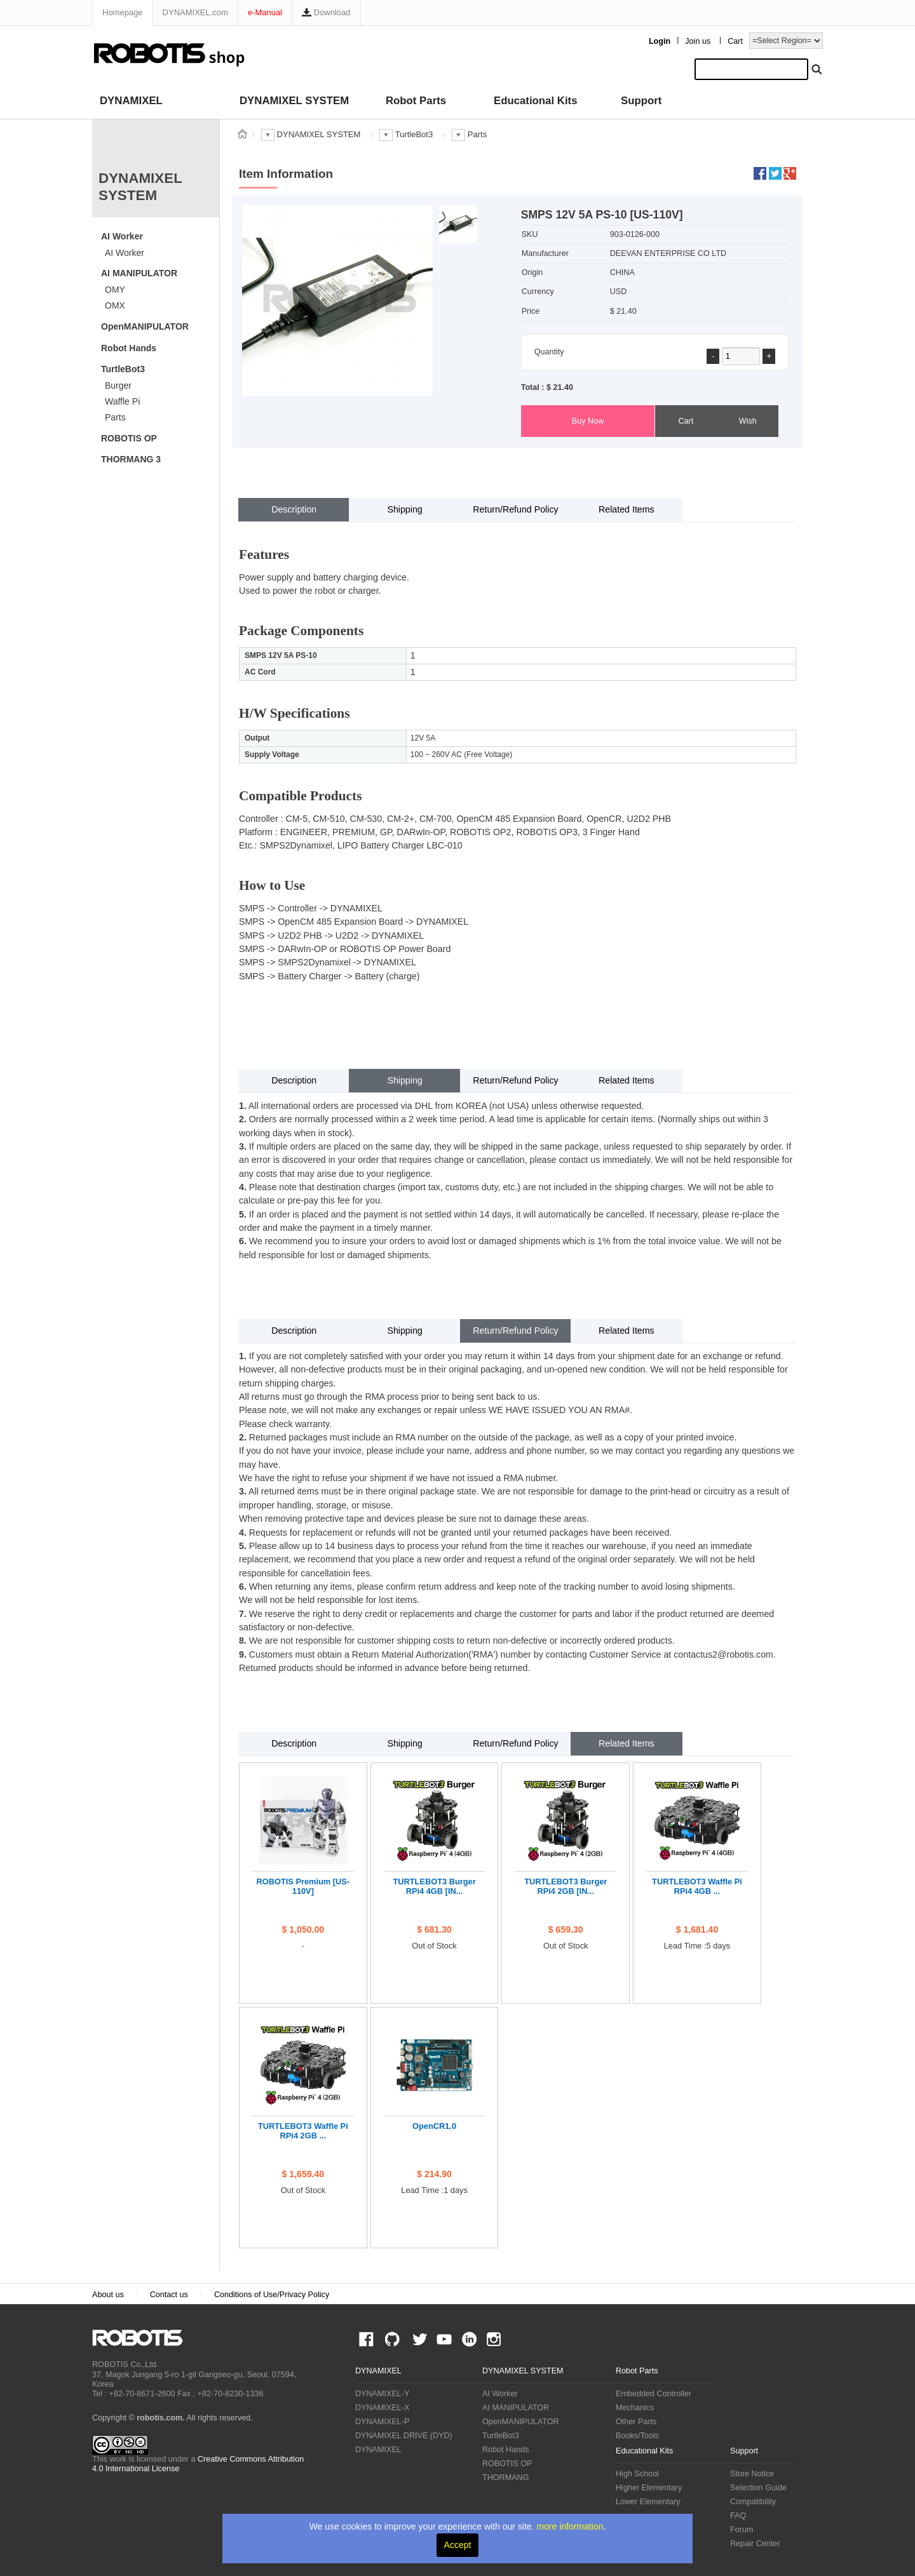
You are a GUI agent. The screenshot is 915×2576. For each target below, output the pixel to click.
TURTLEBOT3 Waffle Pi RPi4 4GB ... (697, 1886)
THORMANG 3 (131, 459)
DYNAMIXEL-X (382, 2407)
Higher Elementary (649, 2487)
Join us (697, 41)
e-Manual (265, 12)
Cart (735, 41)
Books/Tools (637, 2435)
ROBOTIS (142, 2337)
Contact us (169, 2294)
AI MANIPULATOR (139, 273)
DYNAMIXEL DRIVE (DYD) (403, 2435)
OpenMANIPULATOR (145, 326)
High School (637, 2473)
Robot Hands (128, 348)
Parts (115, 417)
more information (569, 2526)
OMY (115, 290)
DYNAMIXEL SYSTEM (294, 101)
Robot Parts (416, 101)
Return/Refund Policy (515, 509)
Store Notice (752, 2473)
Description (293, 509)
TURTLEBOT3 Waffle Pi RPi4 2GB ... (303, 2130)
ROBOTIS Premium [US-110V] (303, 1886)
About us (108, 2294)
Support (641, 101)
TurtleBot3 (123, 369)
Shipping (404, 509)
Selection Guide (758, 2487)
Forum (741, 2529)
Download (326, 12)
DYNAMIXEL (131, 101)
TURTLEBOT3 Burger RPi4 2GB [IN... (565, 1886)
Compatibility (753, 2501)
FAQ (738, 2515)
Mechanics (635, 2407)
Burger (118, 385)
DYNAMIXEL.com (195, 12)
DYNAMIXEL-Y (382, 2393)
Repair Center (755, 2543)
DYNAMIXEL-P (382, 2421)
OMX (115, 305)
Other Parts (636, 2421)
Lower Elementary (648, 2501)
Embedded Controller (653, 2393)
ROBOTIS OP (129, 438)
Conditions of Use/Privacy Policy (271, 2294)
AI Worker (122, 236)
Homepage (122, 12)
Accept (457, 2545)
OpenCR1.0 (434, 2126)
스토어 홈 (242, 134)
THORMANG (505, 2477)
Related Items (626, 509)
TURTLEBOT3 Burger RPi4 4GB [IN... (434, 1886)
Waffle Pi (122, 401)
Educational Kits (535, 101)
